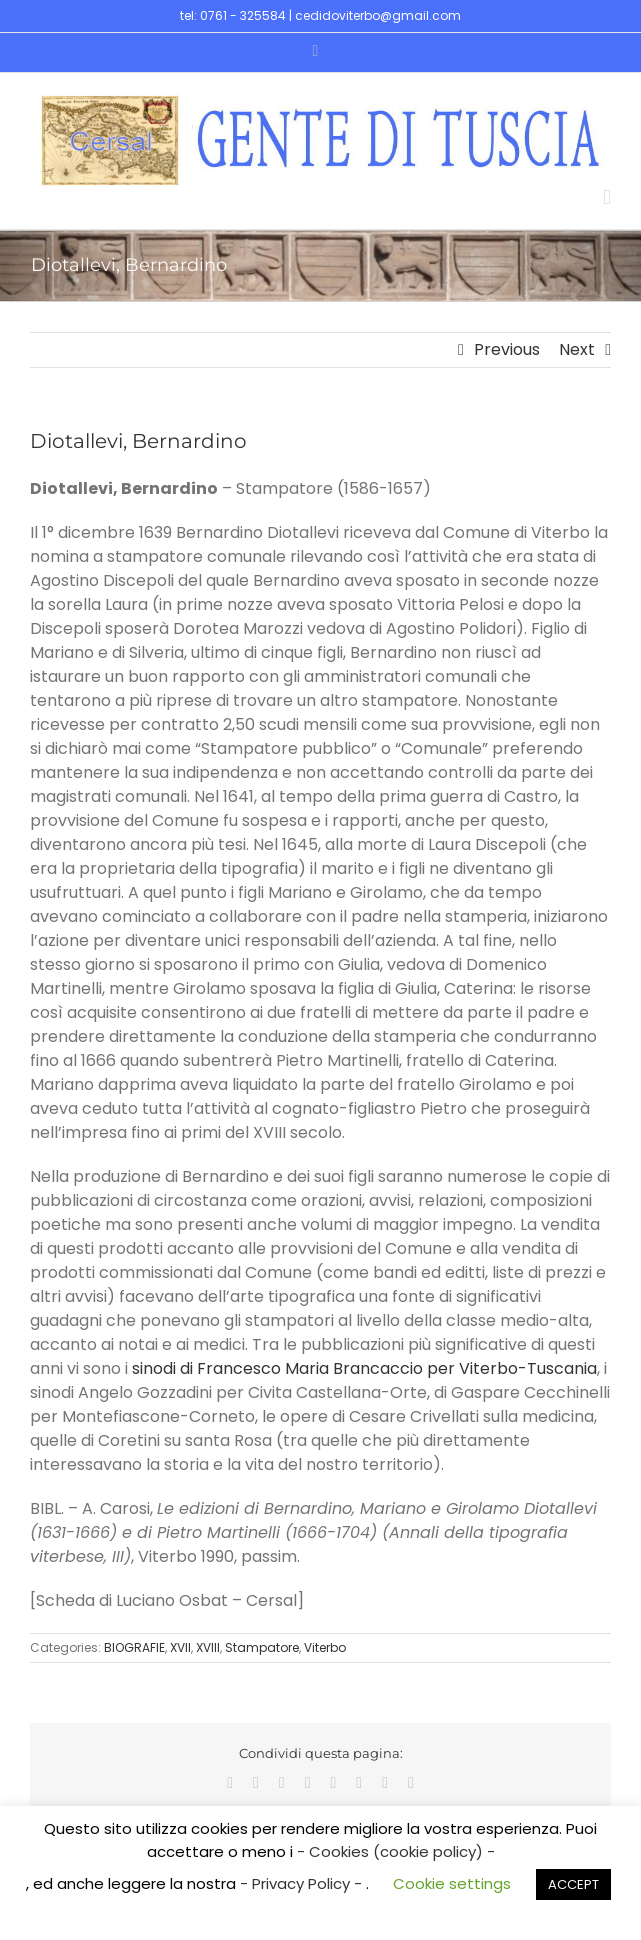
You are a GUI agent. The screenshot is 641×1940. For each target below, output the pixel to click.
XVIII (208, 1647)
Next (577, 349)
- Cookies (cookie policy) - (396, 1851)
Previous (507, 349)
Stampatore (262, 1647)
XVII (180, 1647)
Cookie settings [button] (452, 1883)
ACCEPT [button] (573, 1884)
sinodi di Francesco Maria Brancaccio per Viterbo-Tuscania (364, 1368)
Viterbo (325, 1647)
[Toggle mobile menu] (607, 197)
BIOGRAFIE (134, 1647)
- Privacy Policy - (303, 1883)
